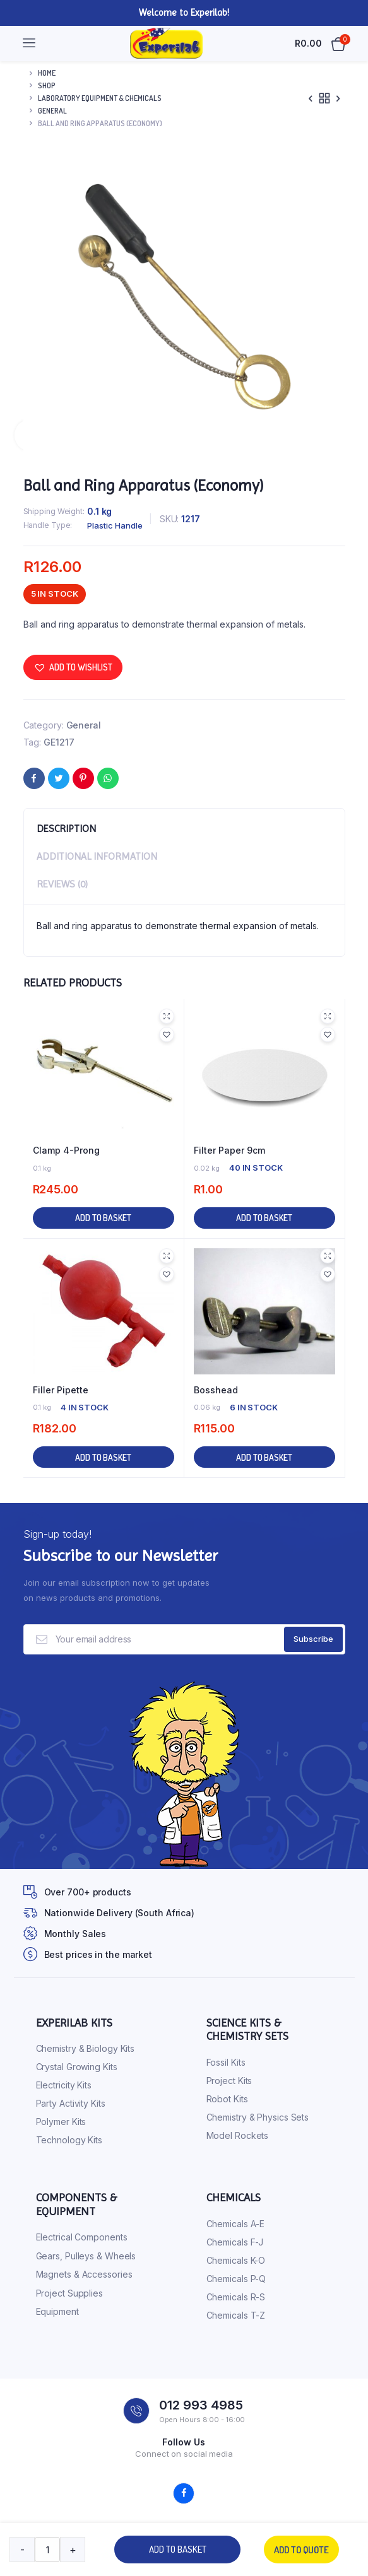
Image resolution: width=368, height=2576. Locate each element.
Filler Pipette (60, 1390)
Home (47, 73)
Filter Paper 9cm (229, 1150)
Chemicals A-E (235, 2223)
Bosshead (216, 1390)
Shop (47, 85)
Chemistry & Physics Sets (257, 2117)
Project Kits (229, 2080)
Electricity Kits (64, 2085)
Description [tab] (66, 828)
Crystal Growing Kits (76, 2066)
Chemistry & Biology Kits (85, 2048)
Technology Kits (69, 2139)
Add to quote (301, 2550)
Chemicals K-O (236, 2260)
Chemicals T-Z (236, 2315)
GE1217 (59, 742)
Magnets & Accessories (84, 2274)
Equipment (57, 2311)
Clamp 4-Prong (66, 1150)
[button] (72, 667)
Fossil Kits (226, 2062)
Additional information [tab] (97, 856)
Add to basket (177, 2549)
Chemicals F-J (235, 2242)
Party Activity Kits (70, 2103)
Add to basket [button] (103, 1217)
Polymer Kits (61, 2121)
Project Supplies (69, 2293)
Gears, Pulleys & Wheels (86, 2256)
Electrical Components (82, 2237)
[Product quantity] (47, 2549)
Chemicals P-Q (236, 2278)
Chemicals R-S (236, 2297)
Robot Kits (227, 2098)
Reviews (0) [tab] (62, 884)
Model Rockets (237, 2135)
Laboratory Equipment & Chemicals (100, 98)
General (52, 110)
